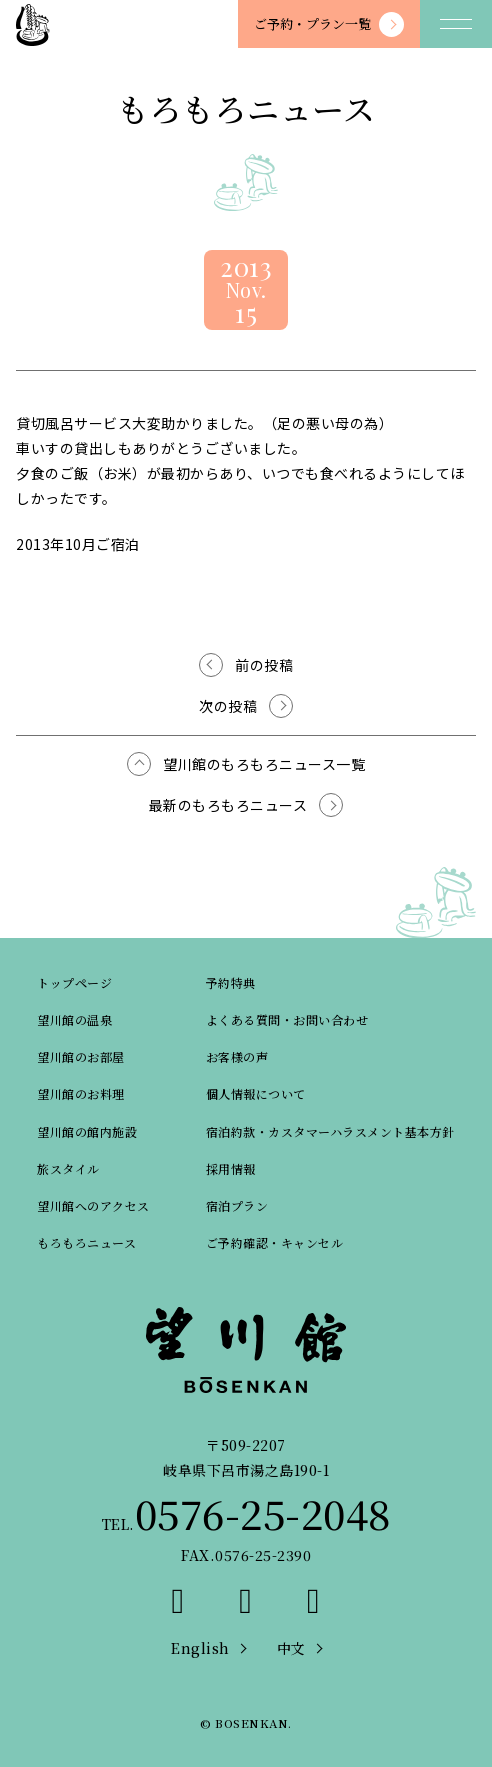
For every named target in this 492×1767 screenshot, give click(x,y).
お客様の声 (237, 1056)
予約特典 (231, 982)
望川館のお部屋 (81, 1056)
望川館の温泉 (74, 1019)
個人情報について (256, 1093)
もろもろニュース (86, 1242)
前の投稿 (264, 665)
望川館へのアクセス (93, 1205)
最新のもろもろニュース (228, 805)
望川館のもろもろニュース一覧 (264, 764)
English (200, 1648)
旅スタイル (68, 1168)
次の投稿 (228, 706)
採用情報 (231, 1168)
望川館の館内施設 (87, 1131)
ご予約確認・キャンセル (275, 1242)
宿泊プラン (237, 1205)
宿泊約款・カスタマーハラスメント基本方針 (330, 1131)
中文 (291, 1648)
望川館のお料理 (81, 1093)
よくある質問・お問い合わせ (287, 1019)
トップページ (74, 982)
